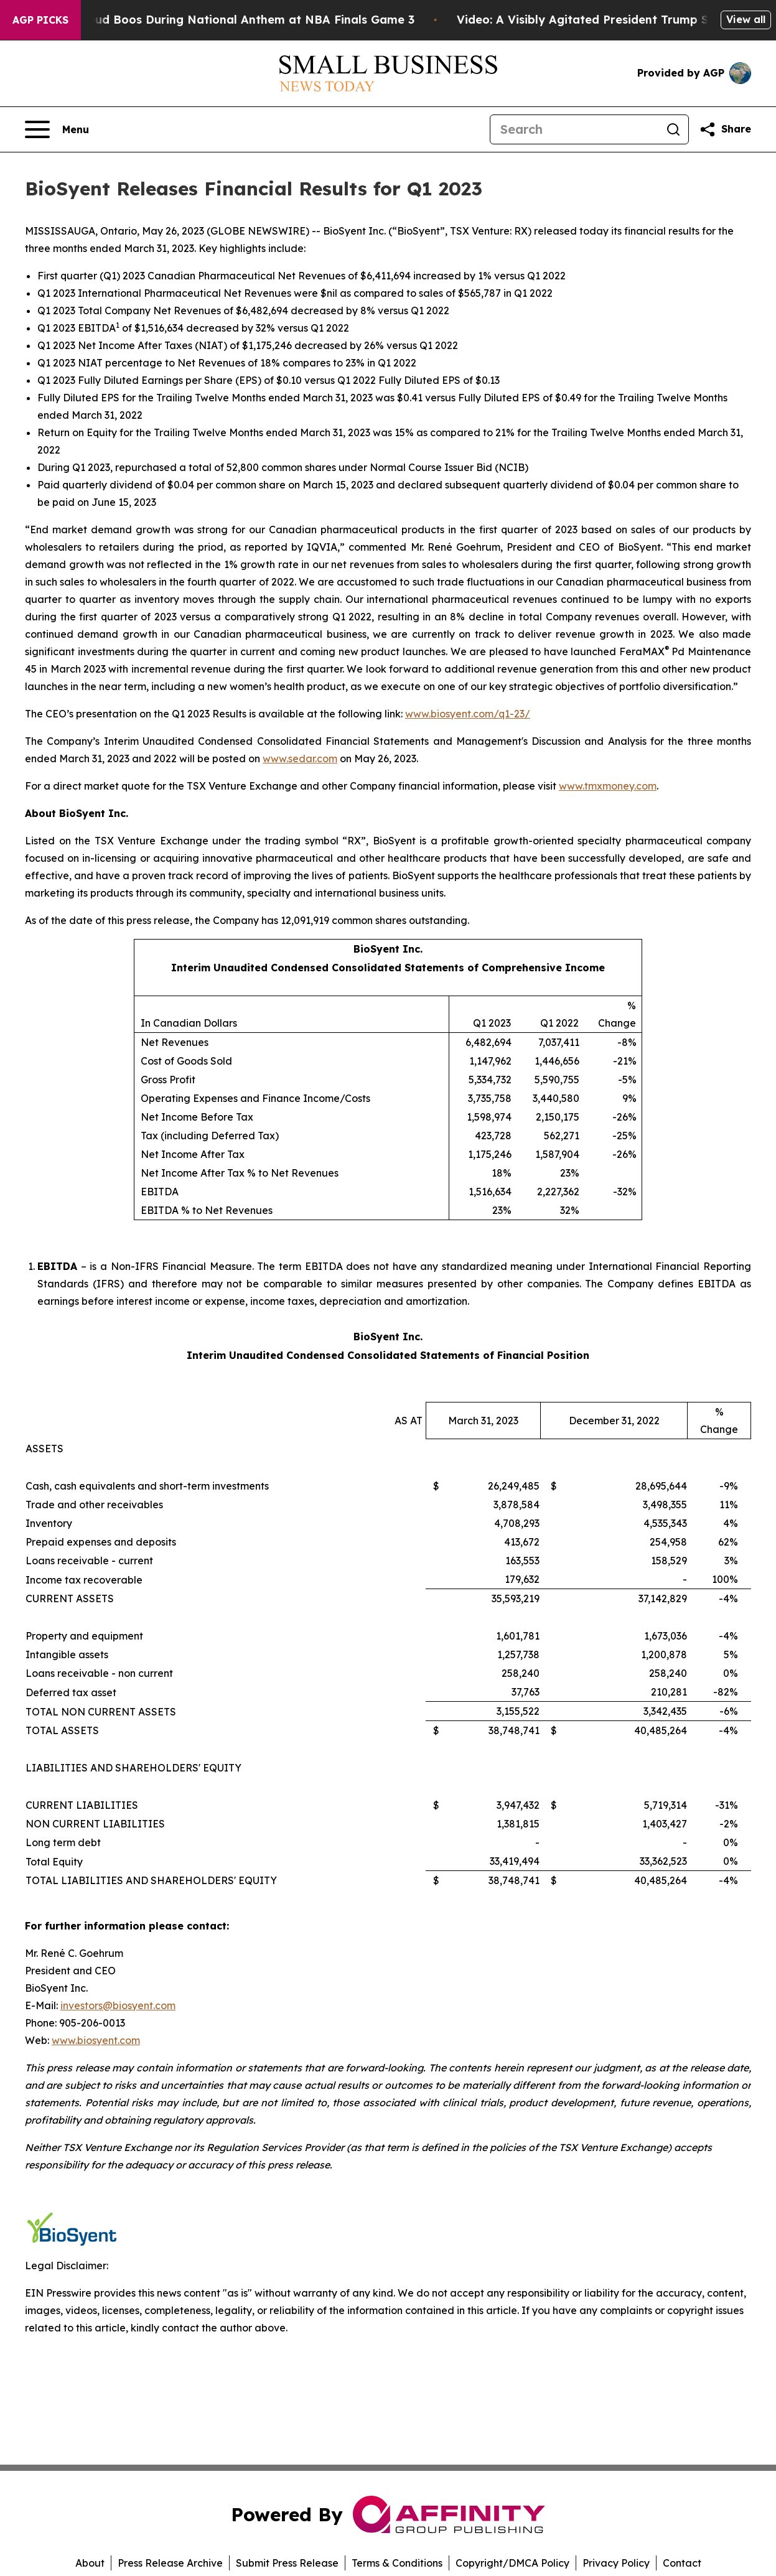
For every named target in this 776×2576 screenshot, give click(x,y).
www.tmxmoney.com (608, 786)
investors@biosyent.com (117, 2005)
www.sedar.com (300, 758)
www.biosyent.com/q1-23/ (467, 713)
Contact (682, 2563)
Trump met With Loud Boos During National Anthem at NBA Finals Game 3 (221, 19)
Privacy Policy (616, 2563)
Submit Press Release (287, 2563)
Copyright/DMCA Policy (512, 2563)
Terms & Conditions (397, 2563)
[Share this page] (725, 129)
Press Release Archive (170, 2563)
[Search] (574, 129)
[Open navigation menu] (57, 129)
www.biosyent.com (96, 2040)
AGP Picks (40, 20)
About (90, 2563)
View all (745, 19)
